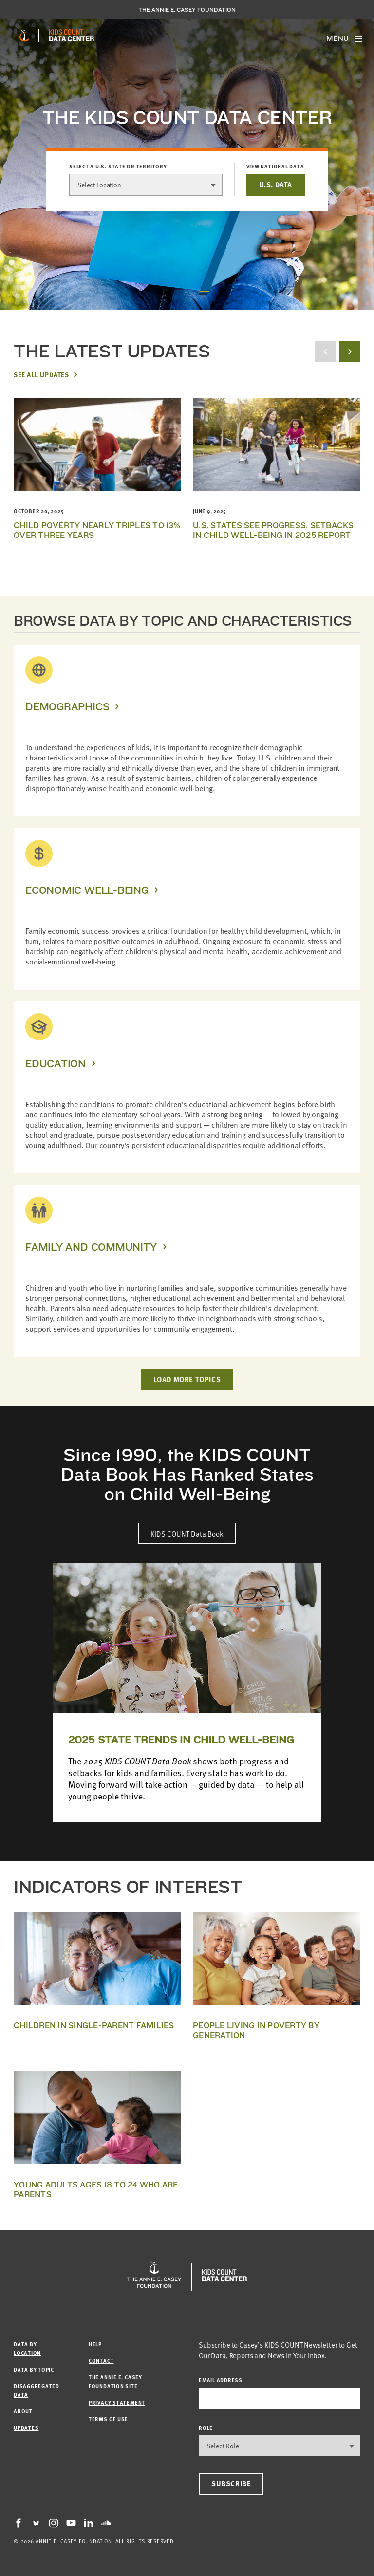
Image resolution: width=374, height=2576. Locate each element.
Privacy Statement (117, 2402)
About (23, 2411)
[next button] (349, 351)
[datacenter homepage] (71, 35)
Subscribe (231, 2483)
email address (221, 2380)
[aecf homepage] (24, 35)
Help (95, 2344)
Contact (101, 2360)
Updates (26, 2427)
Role (206, 2427)
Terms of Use (108, 2419)
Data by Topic (34, 2369)
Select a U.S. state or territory (118, 166)
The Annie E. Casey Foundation (187, 9)
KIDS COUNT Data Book (187, 1533)
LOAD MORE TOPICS (187, 1379)
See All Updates (41, 374)
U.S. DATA (275, 184)
